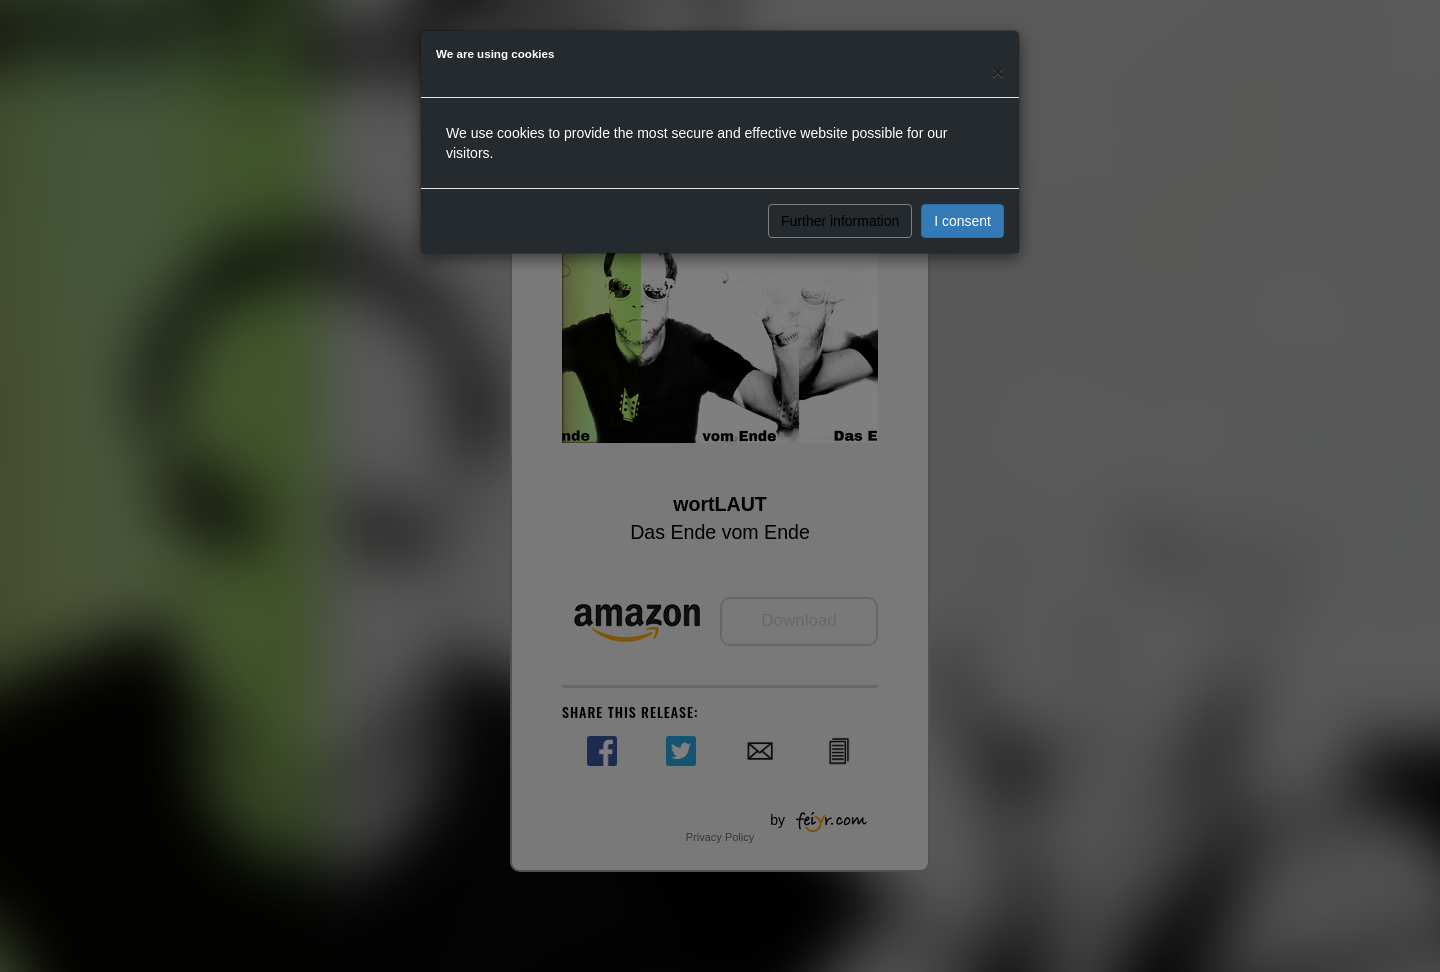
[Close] (998, 71)
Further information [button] (840, 221)
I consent (962, 221)
